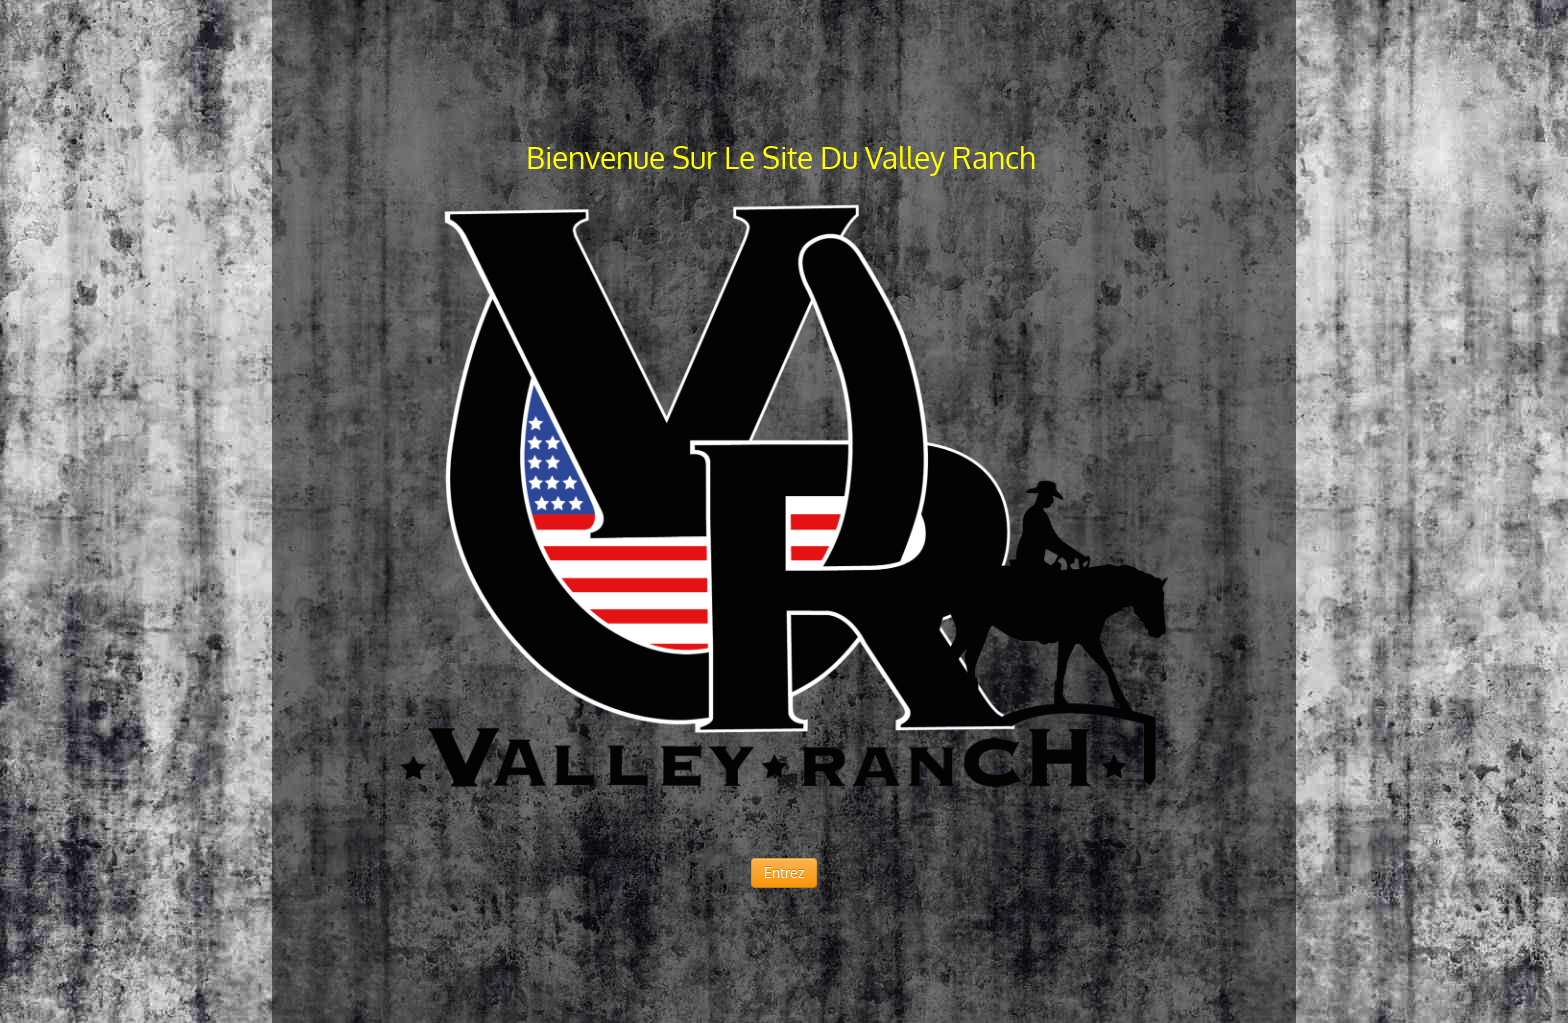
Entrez (784, 872)
